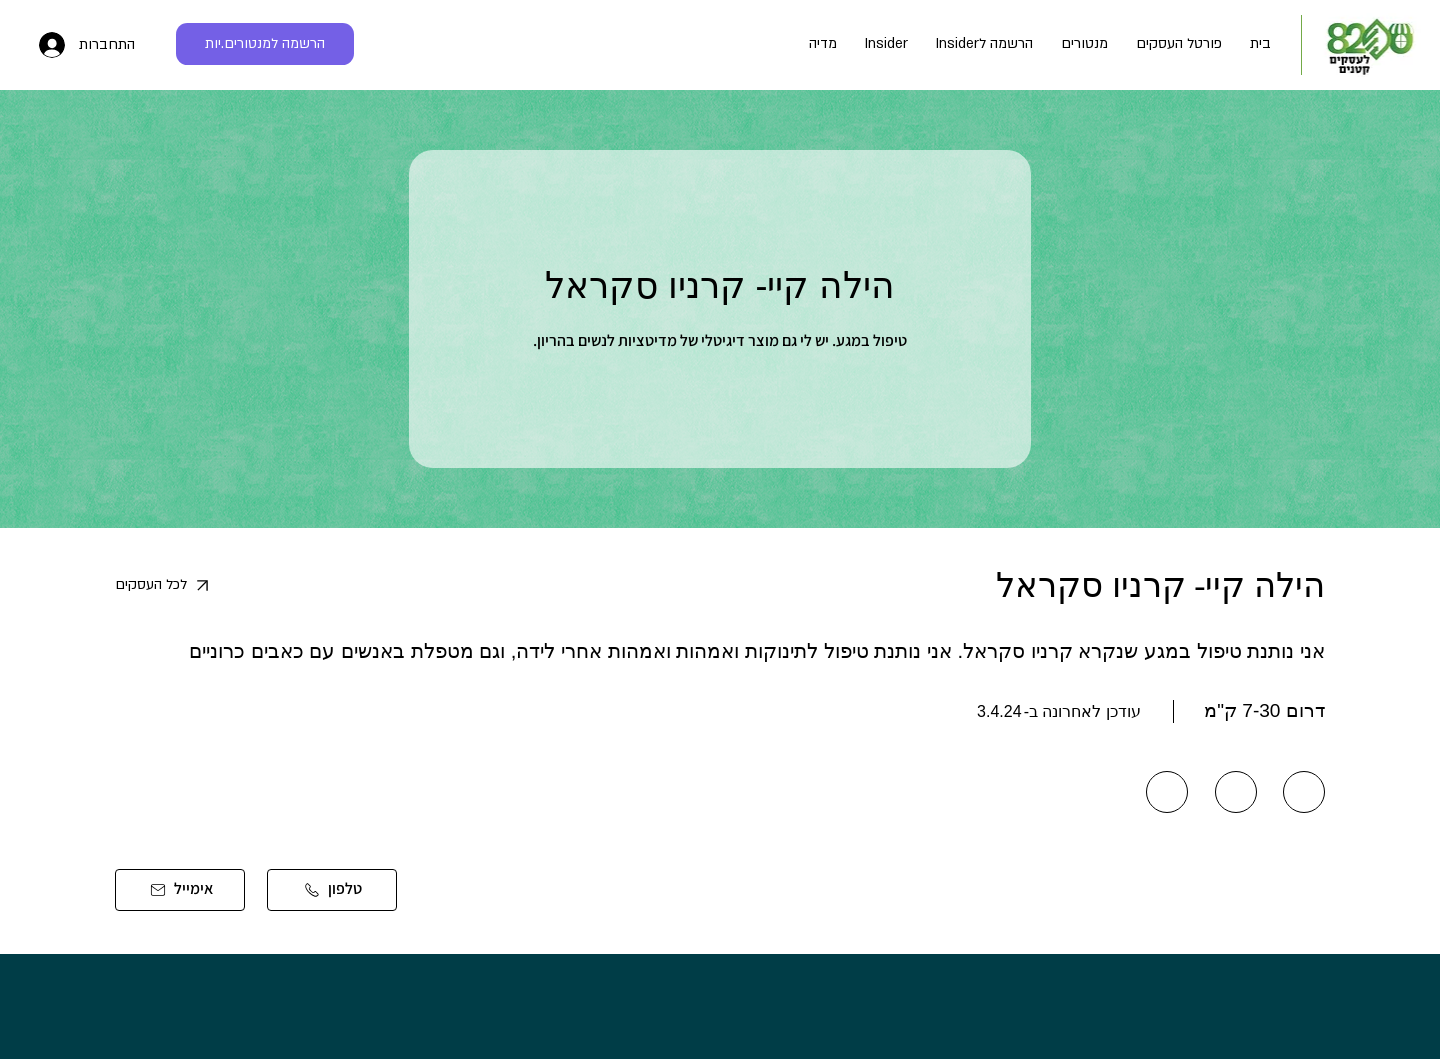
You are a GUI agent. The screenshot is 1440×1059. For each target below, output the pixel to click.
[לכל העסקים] (182, 585)
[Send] (1304, 792)
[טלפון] (332, 890)
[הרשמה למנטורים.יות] (265, 44)
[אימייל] (180, 890)
